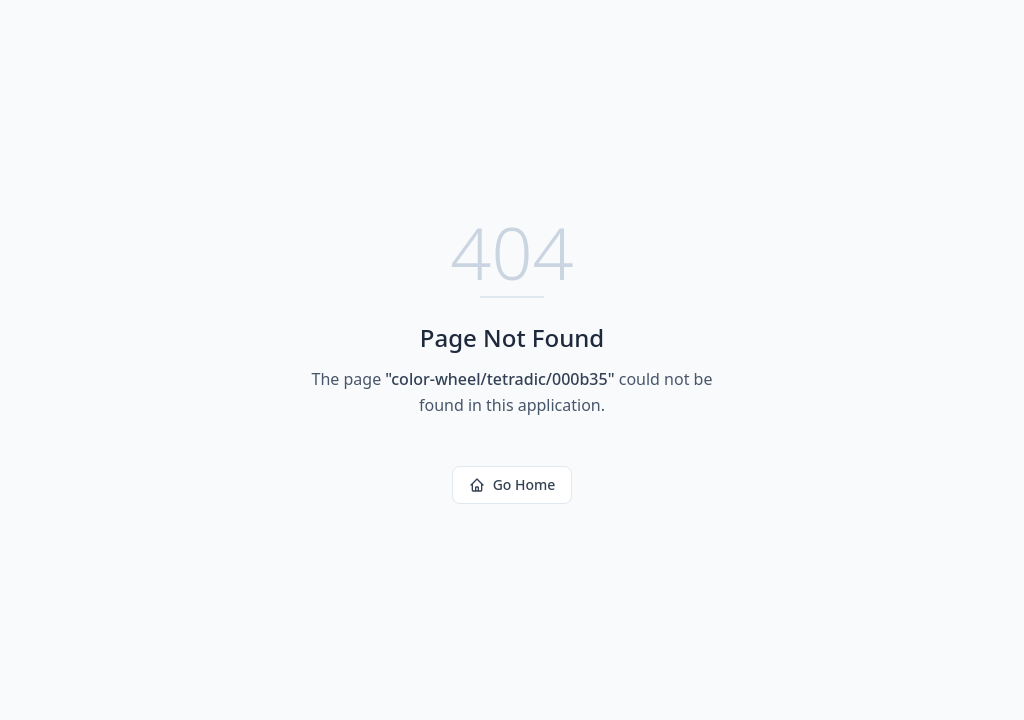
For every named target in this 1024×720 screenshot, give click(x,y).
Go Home (512, 484)
